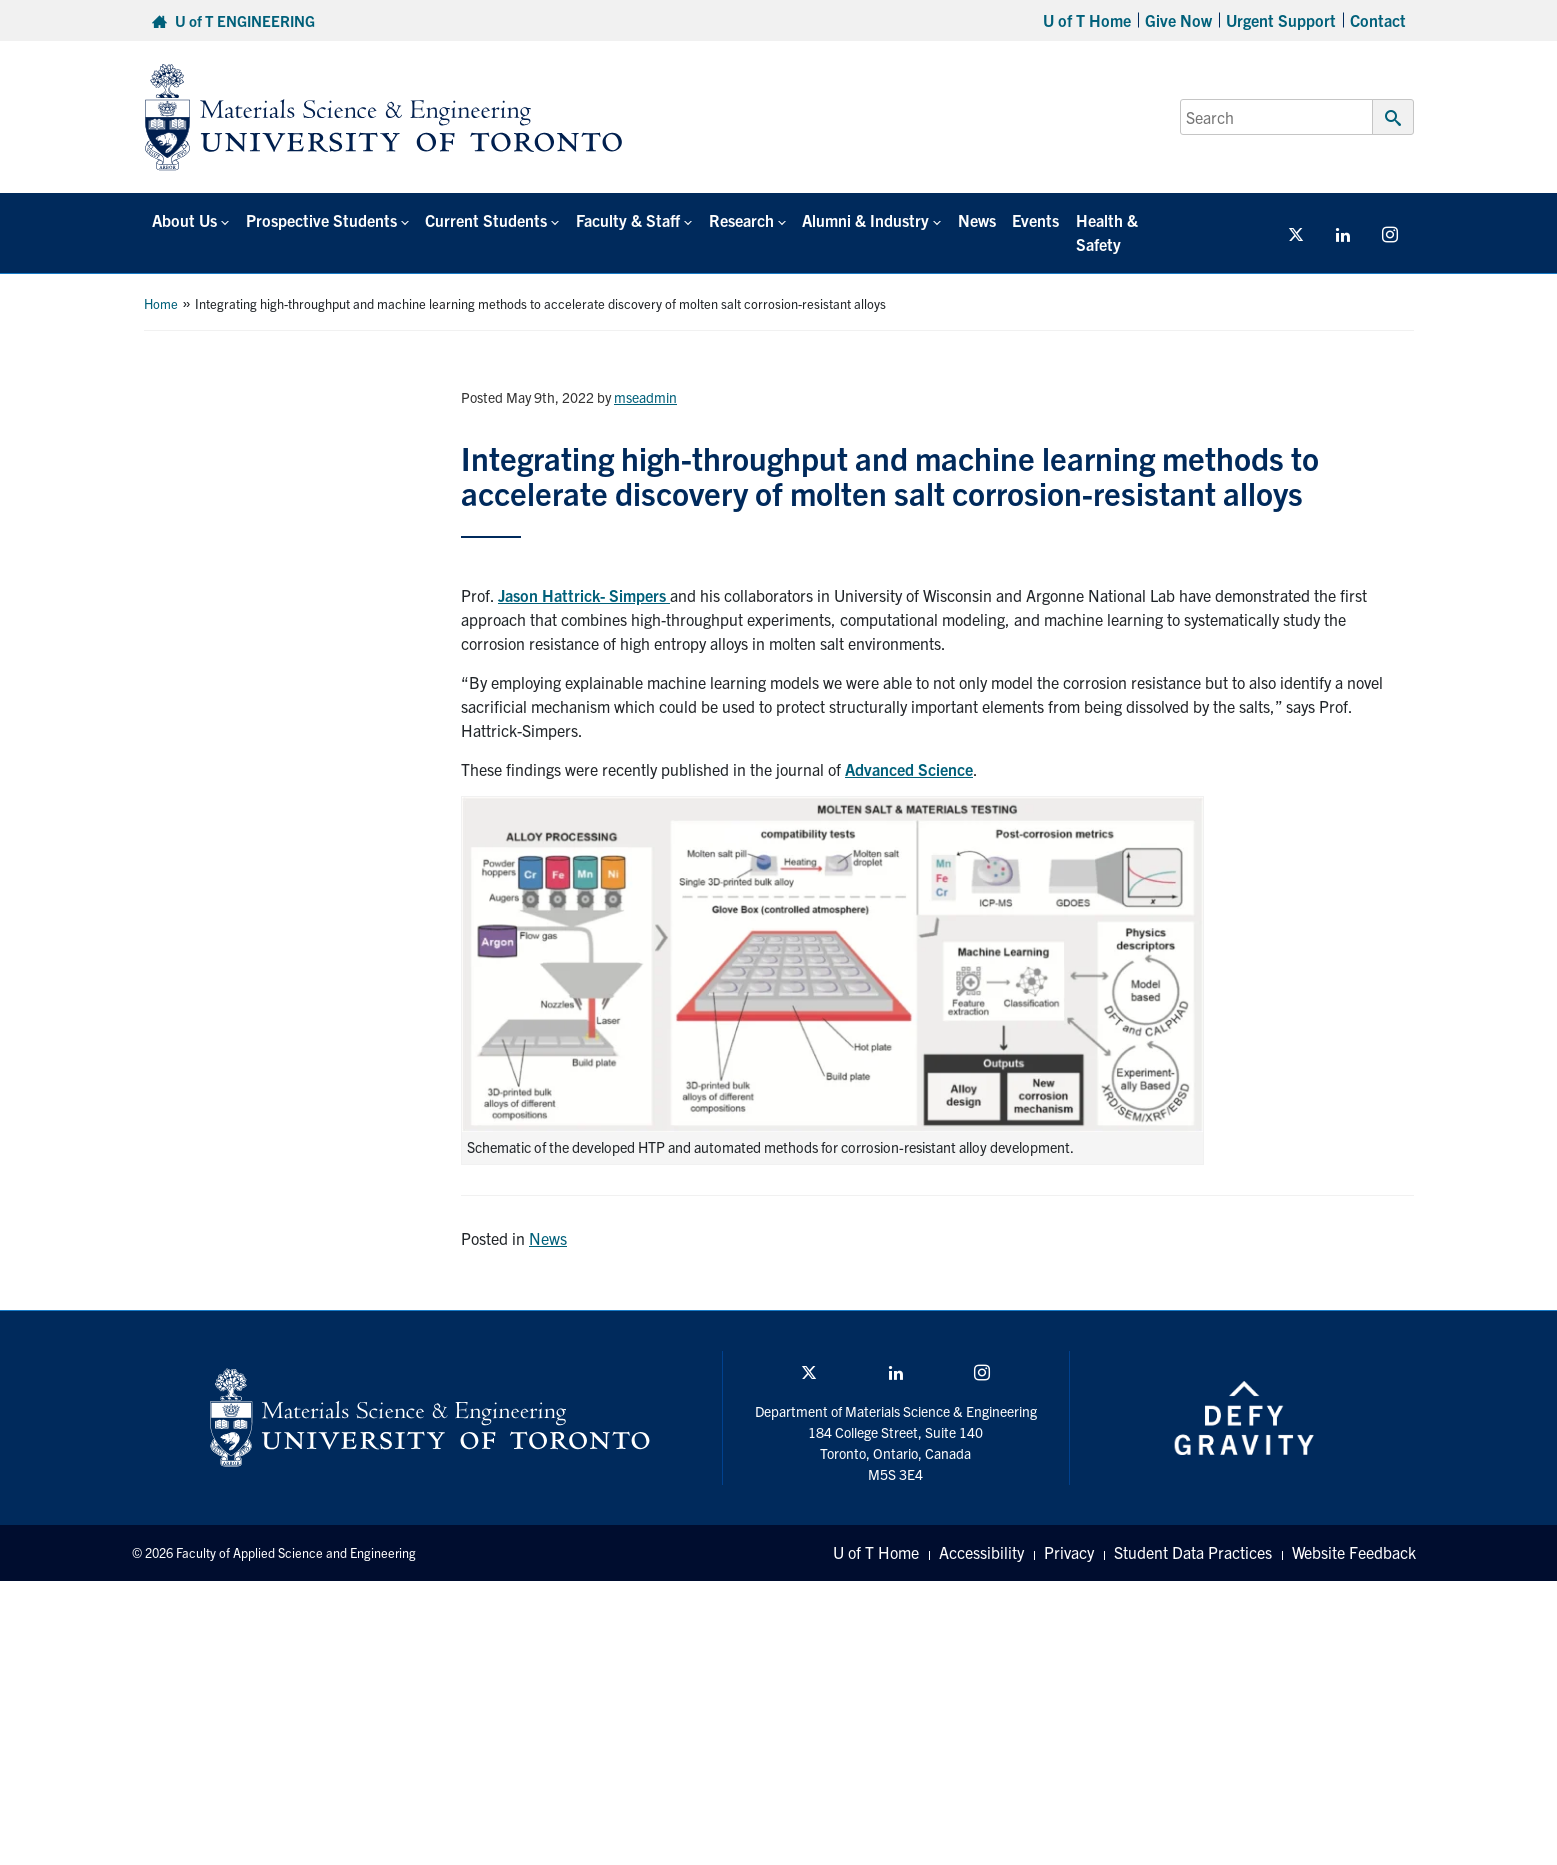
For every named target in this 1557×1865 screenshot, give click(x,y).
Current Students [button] (485, 220)
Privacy (1069, 1529)
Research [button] (738, 220)
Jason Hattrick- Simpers (584, 571)
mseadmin (645, 373)
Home (161, 279)
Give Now (1178, 20)
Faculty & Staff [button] (626, 220)
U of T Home (1087, 20)
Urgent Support (1281, 20)
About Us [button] (184, 220)
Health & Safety (1126, 220)
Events (1031, 220)
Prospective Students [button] (320, 220)
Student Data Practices (1193, 1529)
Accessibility (981, 1529)
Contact (1378, 20)
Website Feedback (1354, 1529)
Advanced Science (909, 745)
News (973, 220)
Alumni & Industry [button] (862, 220)
